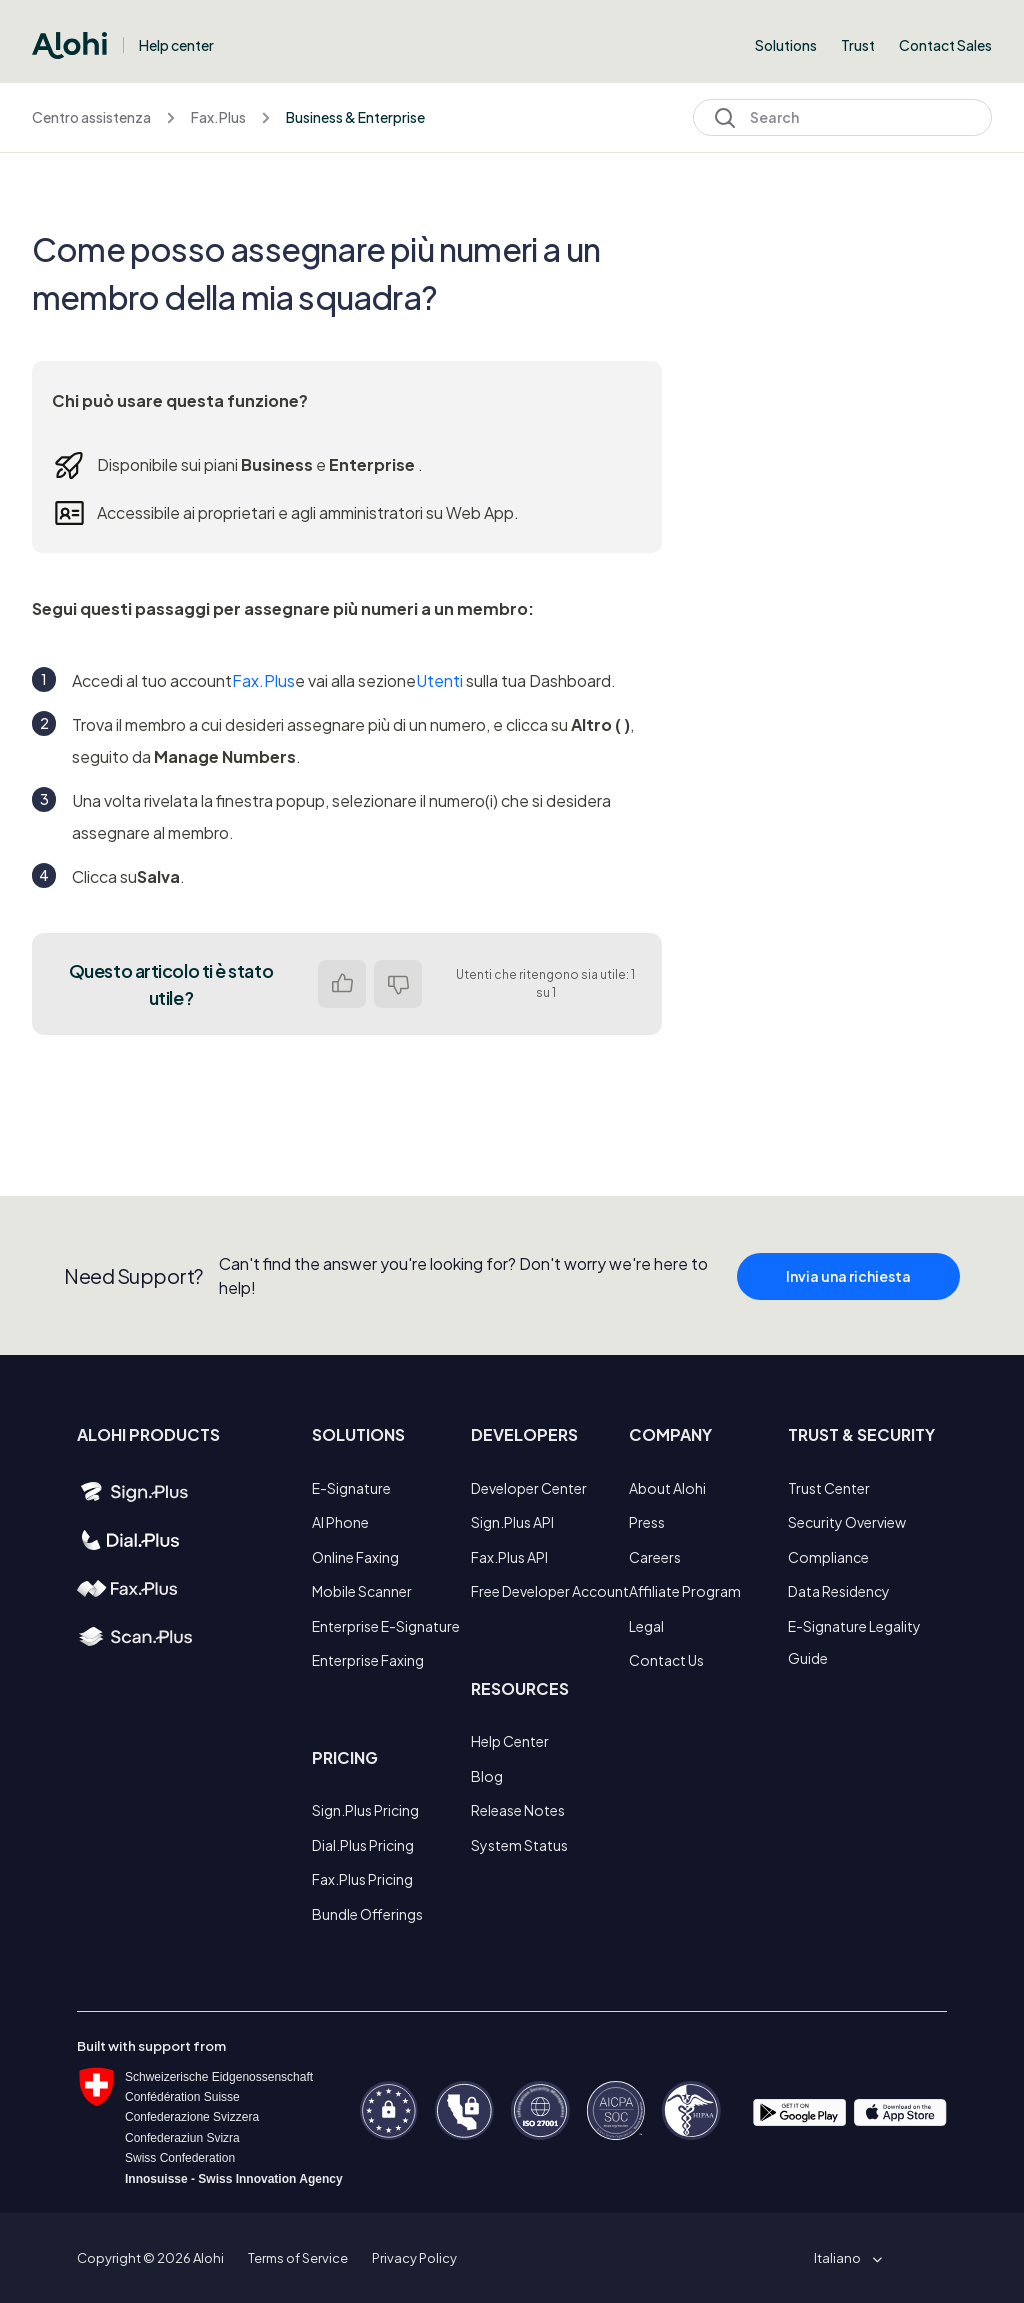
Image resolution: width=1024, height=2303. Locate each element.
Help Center (510, 1741)
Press (647, 1522)
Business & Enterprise (355, 117)
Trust (858, 45)
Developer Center (529, 1488)
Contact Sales (945, 45)
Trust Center (829, 1488)
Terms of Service (298, 2258)
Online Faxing (355, 1557)
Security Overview (847, 1522)
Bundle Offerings (367, 1914)
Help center (176, 45)
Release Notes (518, 1810)
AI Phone (340, 1522)
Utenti (439, 680)
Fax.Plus (218, 117)
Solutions (786, 45)
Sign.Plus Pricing (365, 1810)
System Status (519, 1845)
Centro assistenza (91, 117)
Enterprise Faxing (368, 1660)
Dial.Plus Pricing (363, 1845)
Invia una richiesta (848, 1291)
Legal (646, 1626)
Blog (487, 1776)
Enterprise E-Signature (386, 1626)
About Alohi (667, 1488)
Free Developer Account (550, 1591)
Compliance (828, 1557)
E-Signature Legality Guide (854, 1642)
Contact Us (666, 1660)
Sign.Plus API (512, 1522)
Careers (655, 1557)
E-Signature (351, 1488)
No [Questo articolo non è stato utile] (398, 984)
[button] (844, 2258)
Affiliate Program (685, 1591)
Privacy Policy (414, 2258)
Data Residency (839, 1591)
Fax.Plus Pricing (362, 1879)
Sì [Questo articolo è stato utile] (342, 984)
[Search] (842, 117)
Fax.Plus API (509, 1557)
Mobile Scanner (362, 1591)
